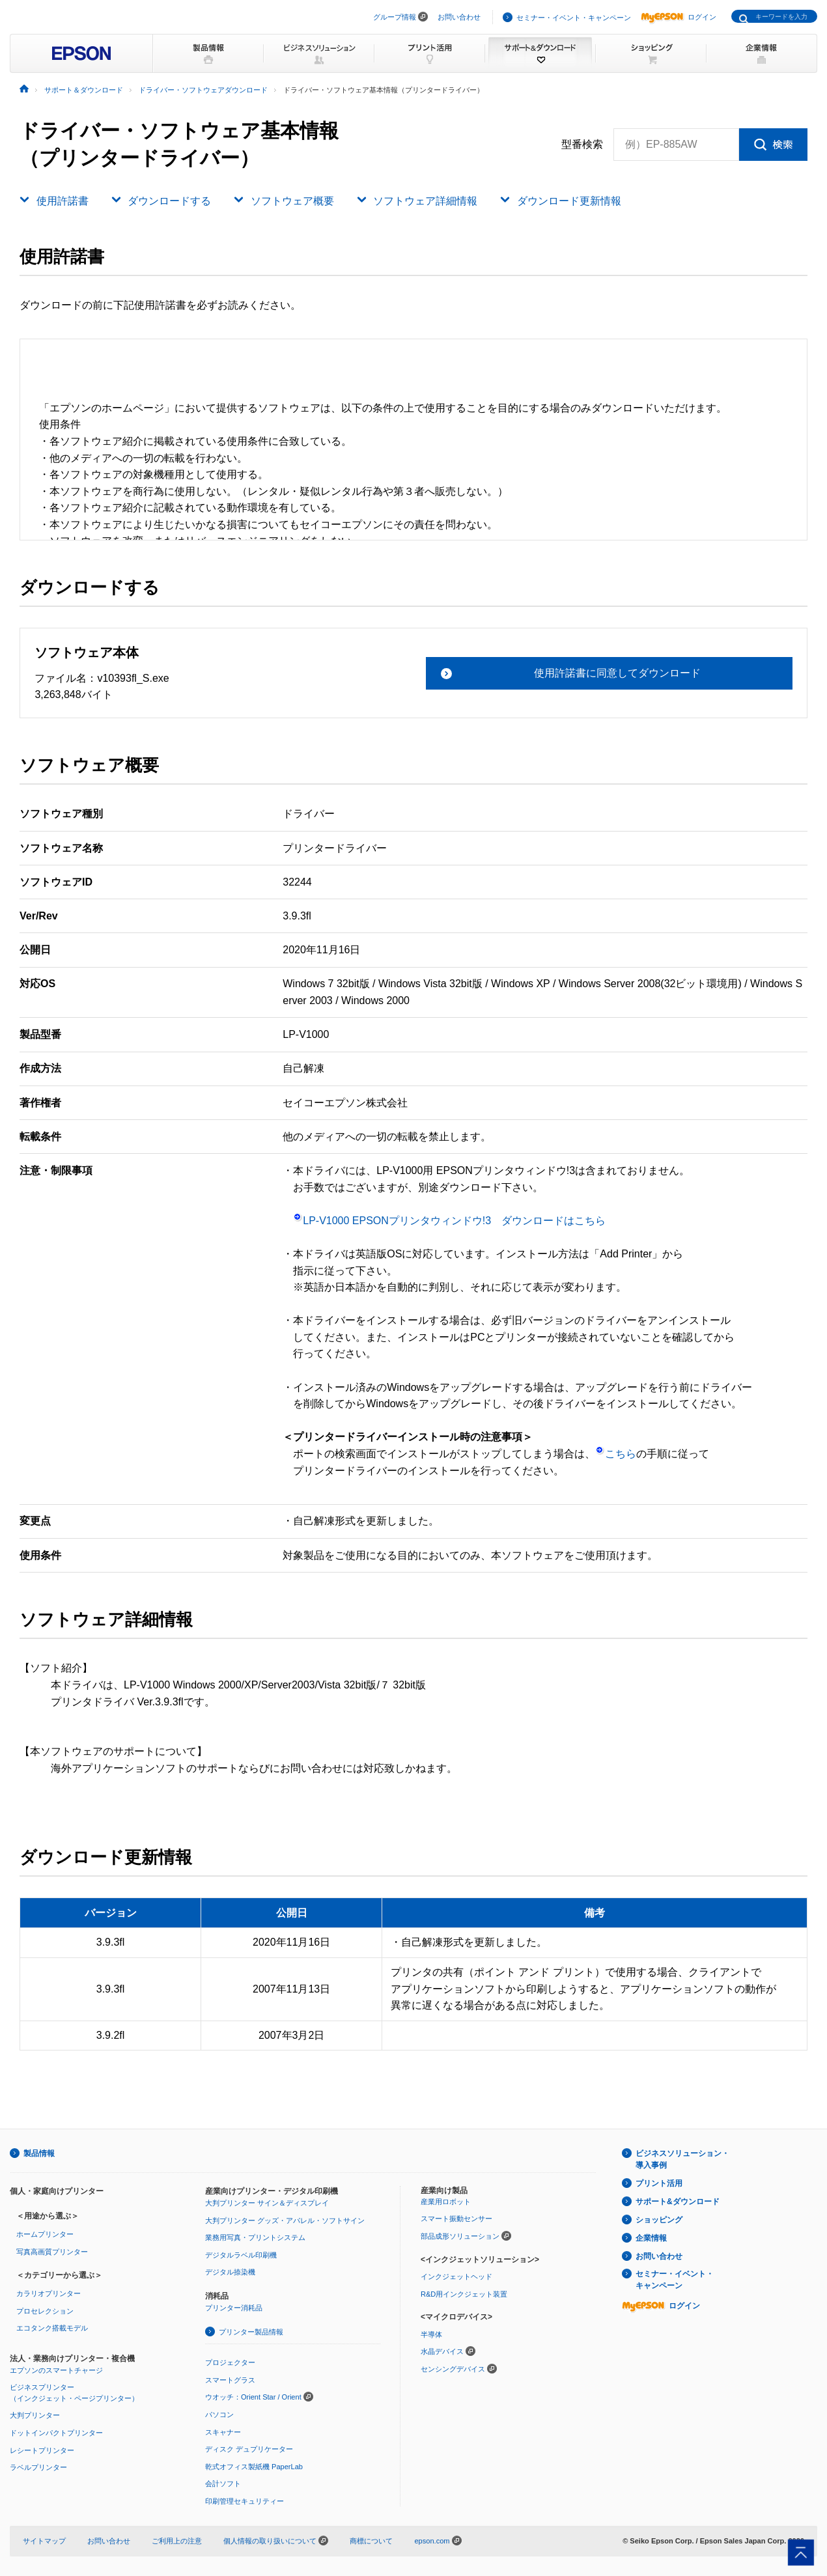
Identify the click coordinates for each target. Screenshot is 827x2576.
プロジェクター (230, 2362)
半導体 (431, 2334)
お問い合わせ (459, 17)
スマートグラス (230, 2380)
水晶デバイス (442, 2351)
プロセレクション (45, 2311)
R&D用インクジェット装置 (464, 2294)
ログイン (678, 17)
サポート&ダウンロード (678, 2201)
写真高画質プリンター (52, 2252)
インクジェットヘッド (456, 2276)
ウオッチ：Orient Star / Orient (253, 2397)
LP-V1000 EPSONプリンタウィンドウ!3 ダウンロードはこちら (449, 1220)
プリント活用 (659, 2183)
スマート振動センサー (456, 2218)
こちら (615, 1453)
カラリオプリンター (48, 2293)
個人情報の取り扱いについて (275, 2541)
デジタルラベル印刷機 (241, 2255)
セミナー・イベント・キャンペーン (573, 17)
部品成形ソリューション (460, 2236)
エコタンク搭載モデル (52, 2328)
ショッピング (659, 2219)
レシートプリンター (42, 2450)
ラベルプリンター (38, 2467)
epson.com (431, 2541)
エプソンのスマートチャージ (56, 2370)
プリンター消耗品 (233, 2308)
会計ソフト (223, 2483)
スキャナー (223, 2432)
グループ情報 (394, 17)
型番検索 (582, 144)
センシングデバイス (453, 2369)
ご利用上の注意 (177, 2541)
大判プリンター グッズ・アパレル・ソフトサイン (285, 2220)
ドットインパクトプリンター (56, 2433)
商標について (371, 2541)
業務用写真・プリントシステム (255, 2237)
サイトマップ (44, 2541)
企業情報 (651, 2238)
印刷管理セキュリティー (244, 2501)
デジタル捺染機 (230, 2272)
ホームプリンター (45, 2234)
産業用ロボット (446, 2201)
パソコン (219, 2414)
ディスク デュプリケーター (249, 2449)
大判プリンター (35, 2415)
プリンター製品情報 (251, 2332)
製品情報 (39, 2153)
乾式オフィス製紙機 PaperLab (254, 2467)
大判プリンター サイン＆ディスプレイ (267, 2203)
